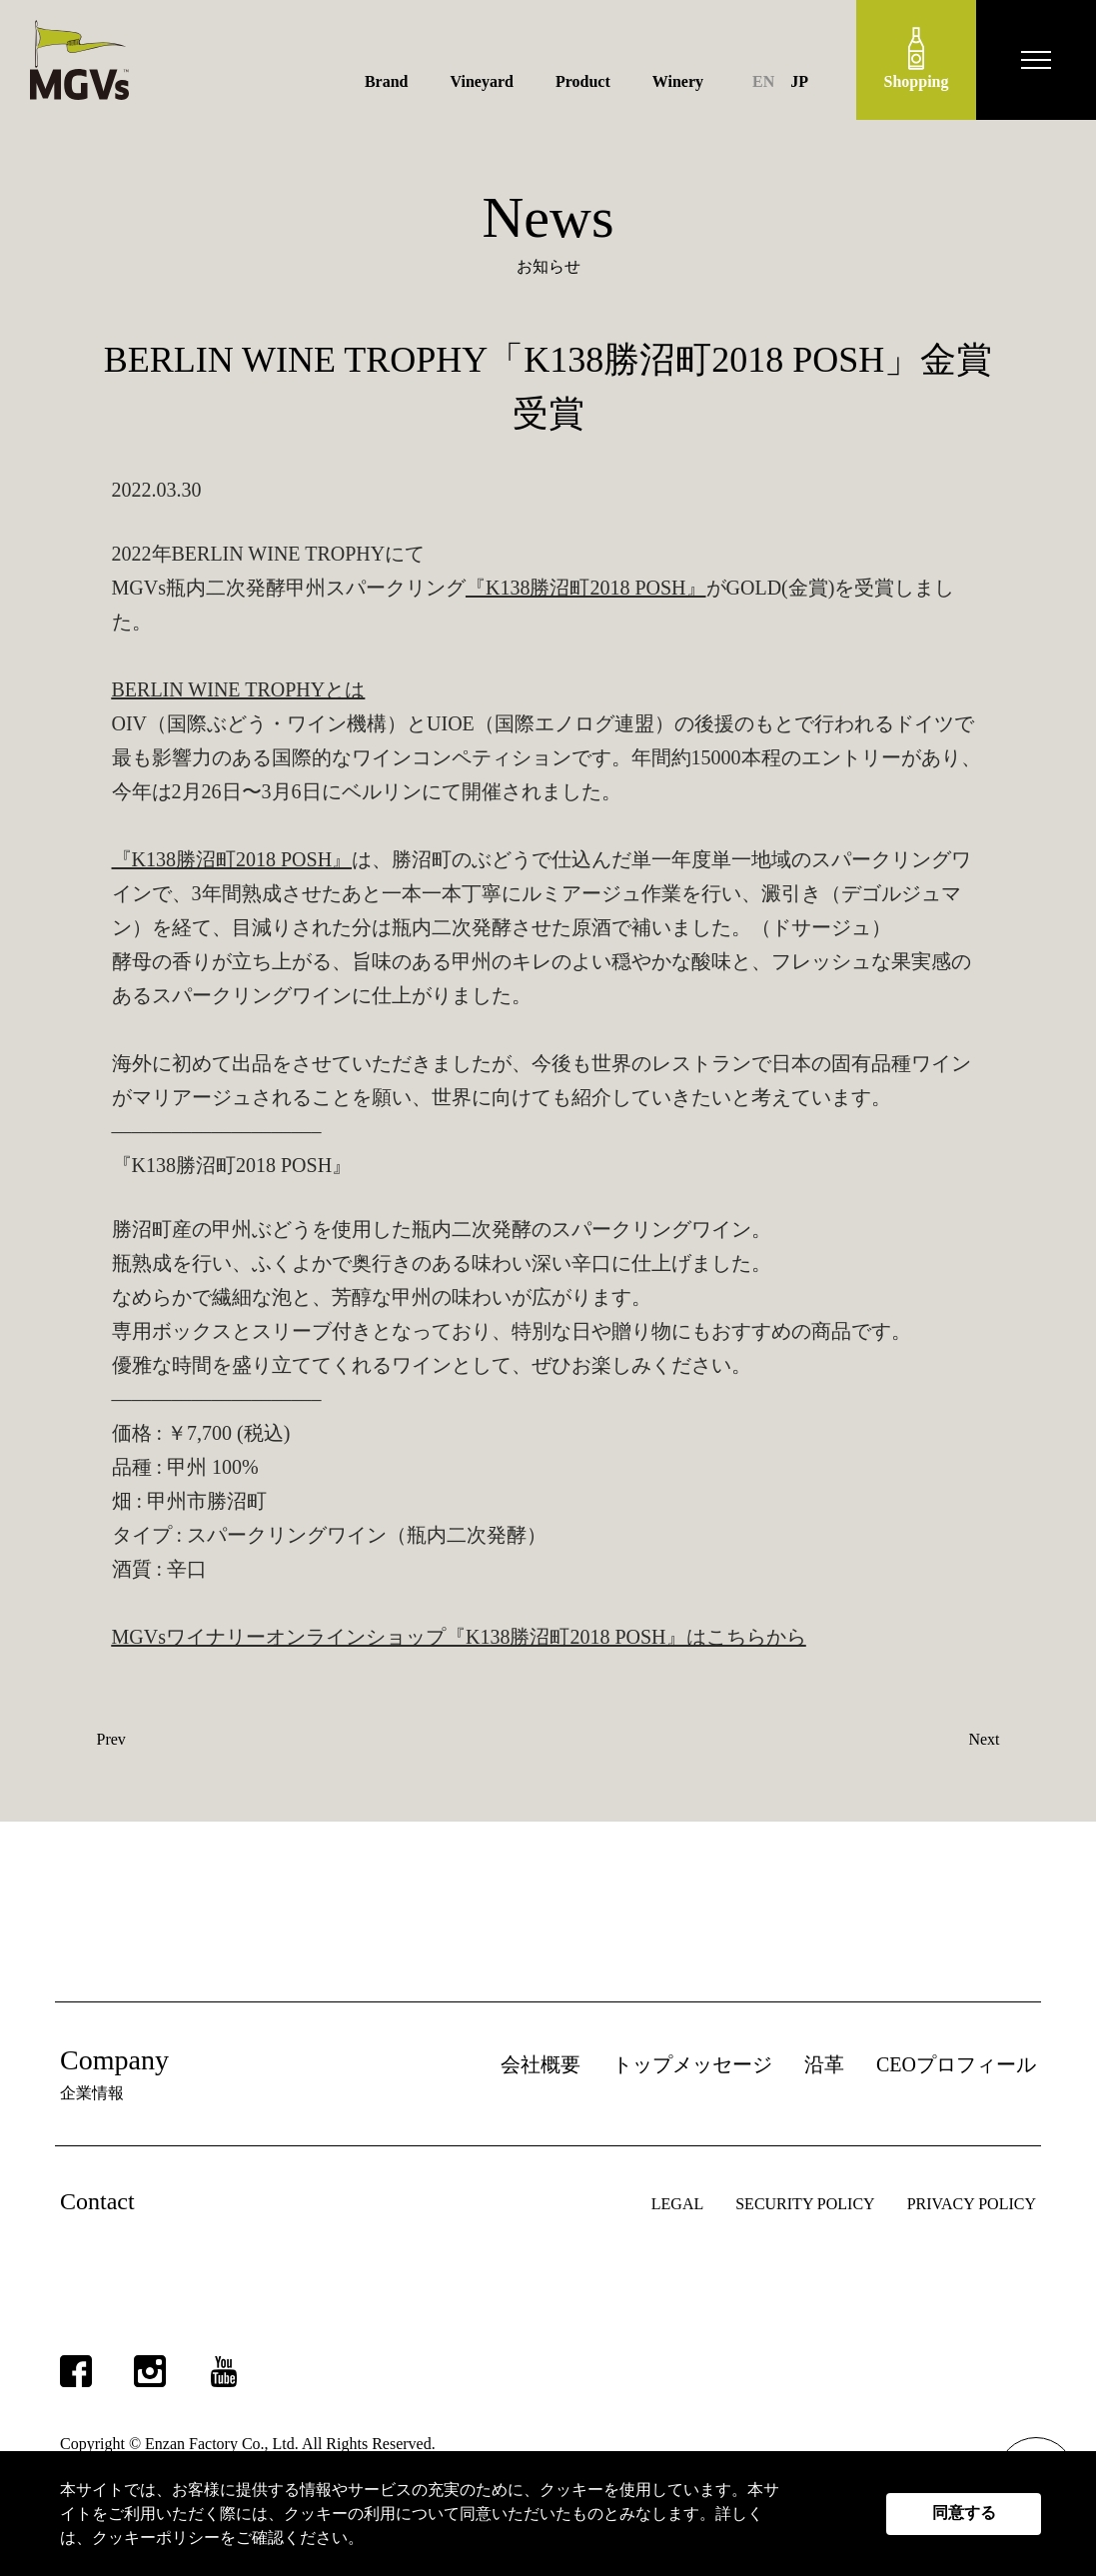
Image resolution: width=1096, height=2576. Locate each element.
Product (582, 81)
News (547, 217)
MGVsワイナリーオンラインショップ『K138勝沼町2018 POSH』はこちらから (459, 1637)
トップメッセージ (692, 2064)
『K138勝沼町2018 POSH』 (586, 588)
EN (763, 81)
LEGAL (677, 2203)
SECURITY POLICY (804, 2203)
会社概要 (540, 2064)
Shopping (916, 58)
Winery (677, 81)
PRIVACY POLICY (971, 2203)
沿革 (824, 2064)
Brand (387, 81)
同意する (964, 2512)
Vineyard (482, 81)
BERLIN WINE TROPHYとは (239, 689)
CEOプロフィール (956, 2064)
